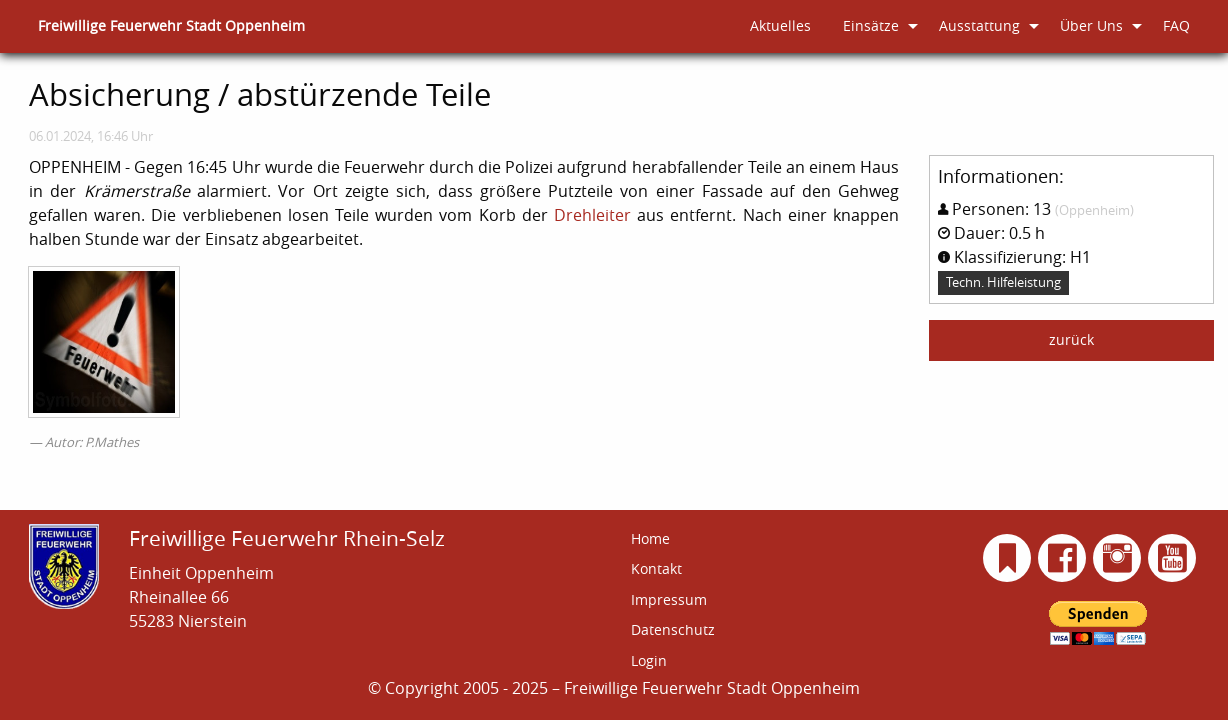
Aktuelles (780, 25)
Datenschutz (673, 629)
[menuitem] (171, 26)
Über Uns (1091, 25)
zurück (1071, 339)
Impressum (669, 599)
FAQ (1176, 25)
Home (650, 538)
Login (649, 660)
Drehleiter (592, 215)
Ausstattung (979, 25)
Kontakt (656, 568)
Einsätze (871, 25)
